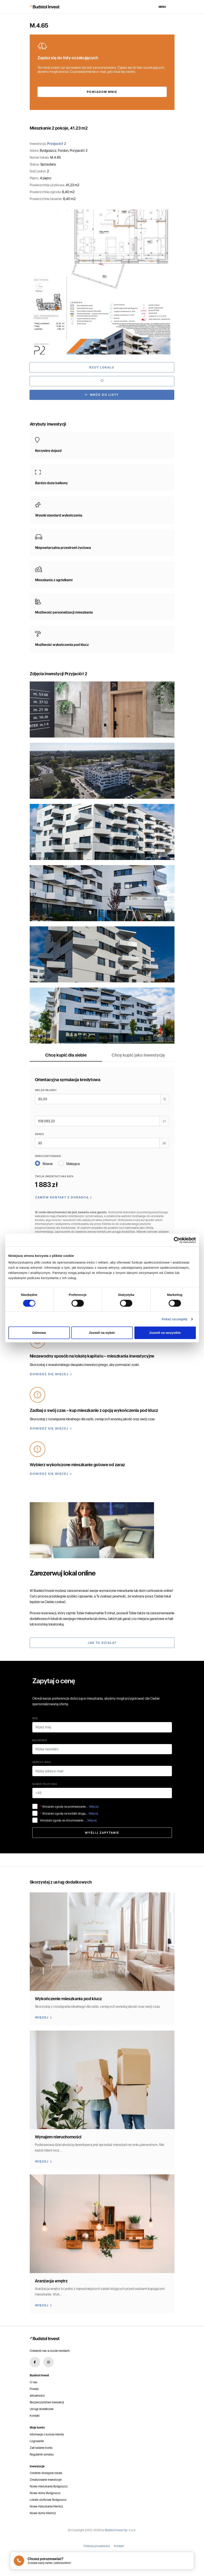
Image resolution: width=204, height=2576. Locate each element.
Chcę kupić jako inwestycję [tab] (138, 1066)
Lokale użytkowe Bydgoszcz (48, 2511)
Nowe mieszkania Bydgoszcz (49, 2498)
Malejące (73, 1175)
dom (142, 1602)
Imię (35, 1730)
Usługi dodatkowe (42, 2420)
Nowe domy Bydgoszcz (45, 2504)
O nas (33, 2394)
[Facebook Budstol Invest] (35, 2374)
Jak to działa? (102, 1654)
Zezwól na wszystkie (165, 1332)
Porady (34, 2400)
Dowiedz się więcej (51, 1385)
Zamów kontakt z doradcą (63, 1209)
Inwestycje (44, 38)
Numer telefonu (44, 1795)
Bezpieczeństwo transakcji (47, 2414)
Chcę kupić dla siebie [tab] (66, 1066)
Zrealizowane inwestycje (46, 2491)
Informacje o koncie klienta (47, 2446)
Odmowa (39, 1332)
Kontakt (35, 2427)
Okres (39, 1145)
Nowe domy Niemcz (43, 2524)
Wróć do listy (102, 406)
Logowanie (37, 2452)
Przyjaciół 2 (63, 38)
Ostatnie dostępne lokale (46, 2484)
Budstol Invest (44, 1602)
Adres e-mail (41, 1773)
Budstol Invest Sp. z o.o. (120, 2541)
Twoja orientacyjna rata (54, 1188)
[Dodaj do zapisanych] (102, 393)
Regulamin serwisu (42, 2466)
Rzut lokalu (101, 379)
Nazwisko (39, 1752)
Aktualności (37, 2407)
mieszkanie (125, 1602)
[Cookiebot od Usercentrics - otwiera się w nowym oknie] (177, 1240)
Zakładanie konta (41, 2459)
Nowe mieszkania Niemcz (46, 2518)
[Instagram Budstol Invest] (48, 2374)
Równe (48, 1175)
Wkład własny (46, 1101)
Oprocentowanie (48, 1167)
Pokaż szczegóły (174, 1319)
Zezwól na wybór (102, 1332)
